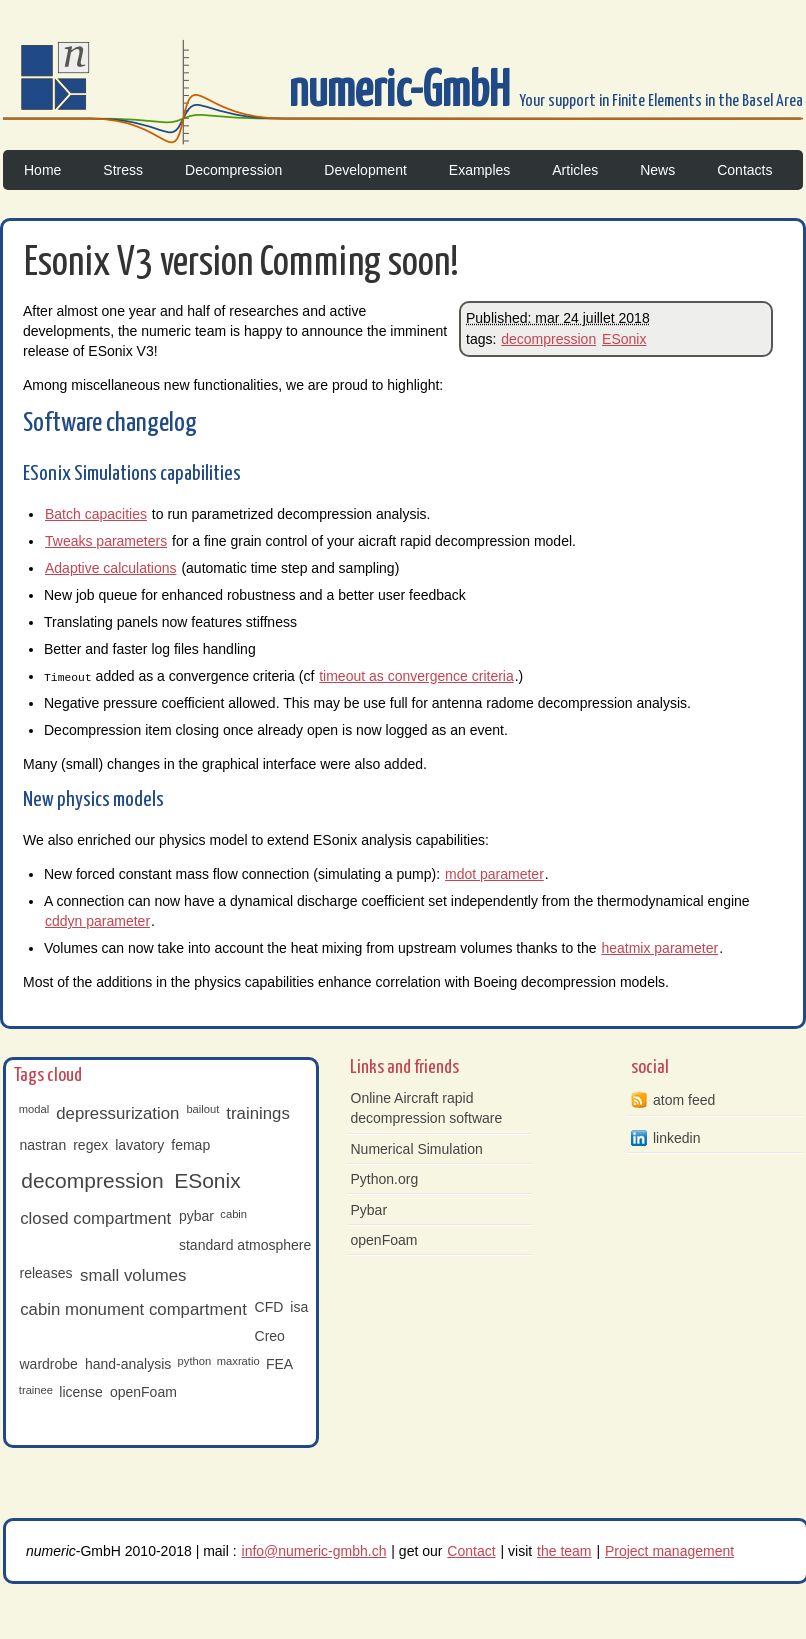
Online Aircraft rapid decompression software (427, 1108)
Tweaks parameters (106, 541)
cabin (233, 1213)
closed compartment (95, 1218)
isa (299, 1307)
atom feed (684, 1100)
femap (190, 1145)
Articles (575, 170)
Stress (123, 170)
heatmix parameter (659, 948)
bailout (202, 1108)
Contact (471, 1550)
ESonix (624, 339)
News (657, 170)
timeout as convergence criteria (416, 676)
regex (90, 1145)
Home (42, 170)
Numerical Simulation (417, 1149)
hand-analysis (128, 1364)
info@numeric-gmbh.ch (314, 1550)
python (195, 1361)
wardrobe (49, 1364)
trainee (36, 1389)
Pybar (369, 1209)
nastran (43, 1145)
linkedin (676, 1138)
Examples (479, 170)
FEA (279, 1364)
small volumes (133, 1275)
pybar (196, 1216)
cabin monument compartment (133, 1309)
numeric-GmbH (403, 92)
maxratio (238, 1361)
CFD (269, 1307)
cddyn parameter (97, 921)
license (81, 1392)
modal (34, 1108)
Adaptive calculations (111, 568)
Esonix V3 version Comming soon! (241, 263)
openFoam (143, 1392)
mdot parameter (494, 874)
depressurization (117, 1113)
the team (564, 1550)
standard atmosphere (245, 1245)
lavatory (139, 1145)
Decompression (233, 170)
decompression (548, 339)
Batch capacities (96, 514)
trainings (257, 1113)
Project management (669, 1550)
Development (365, 170)
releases (46, 1273)
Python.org (385, 1179)
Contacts (744, 170)
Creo (270, 1335)
